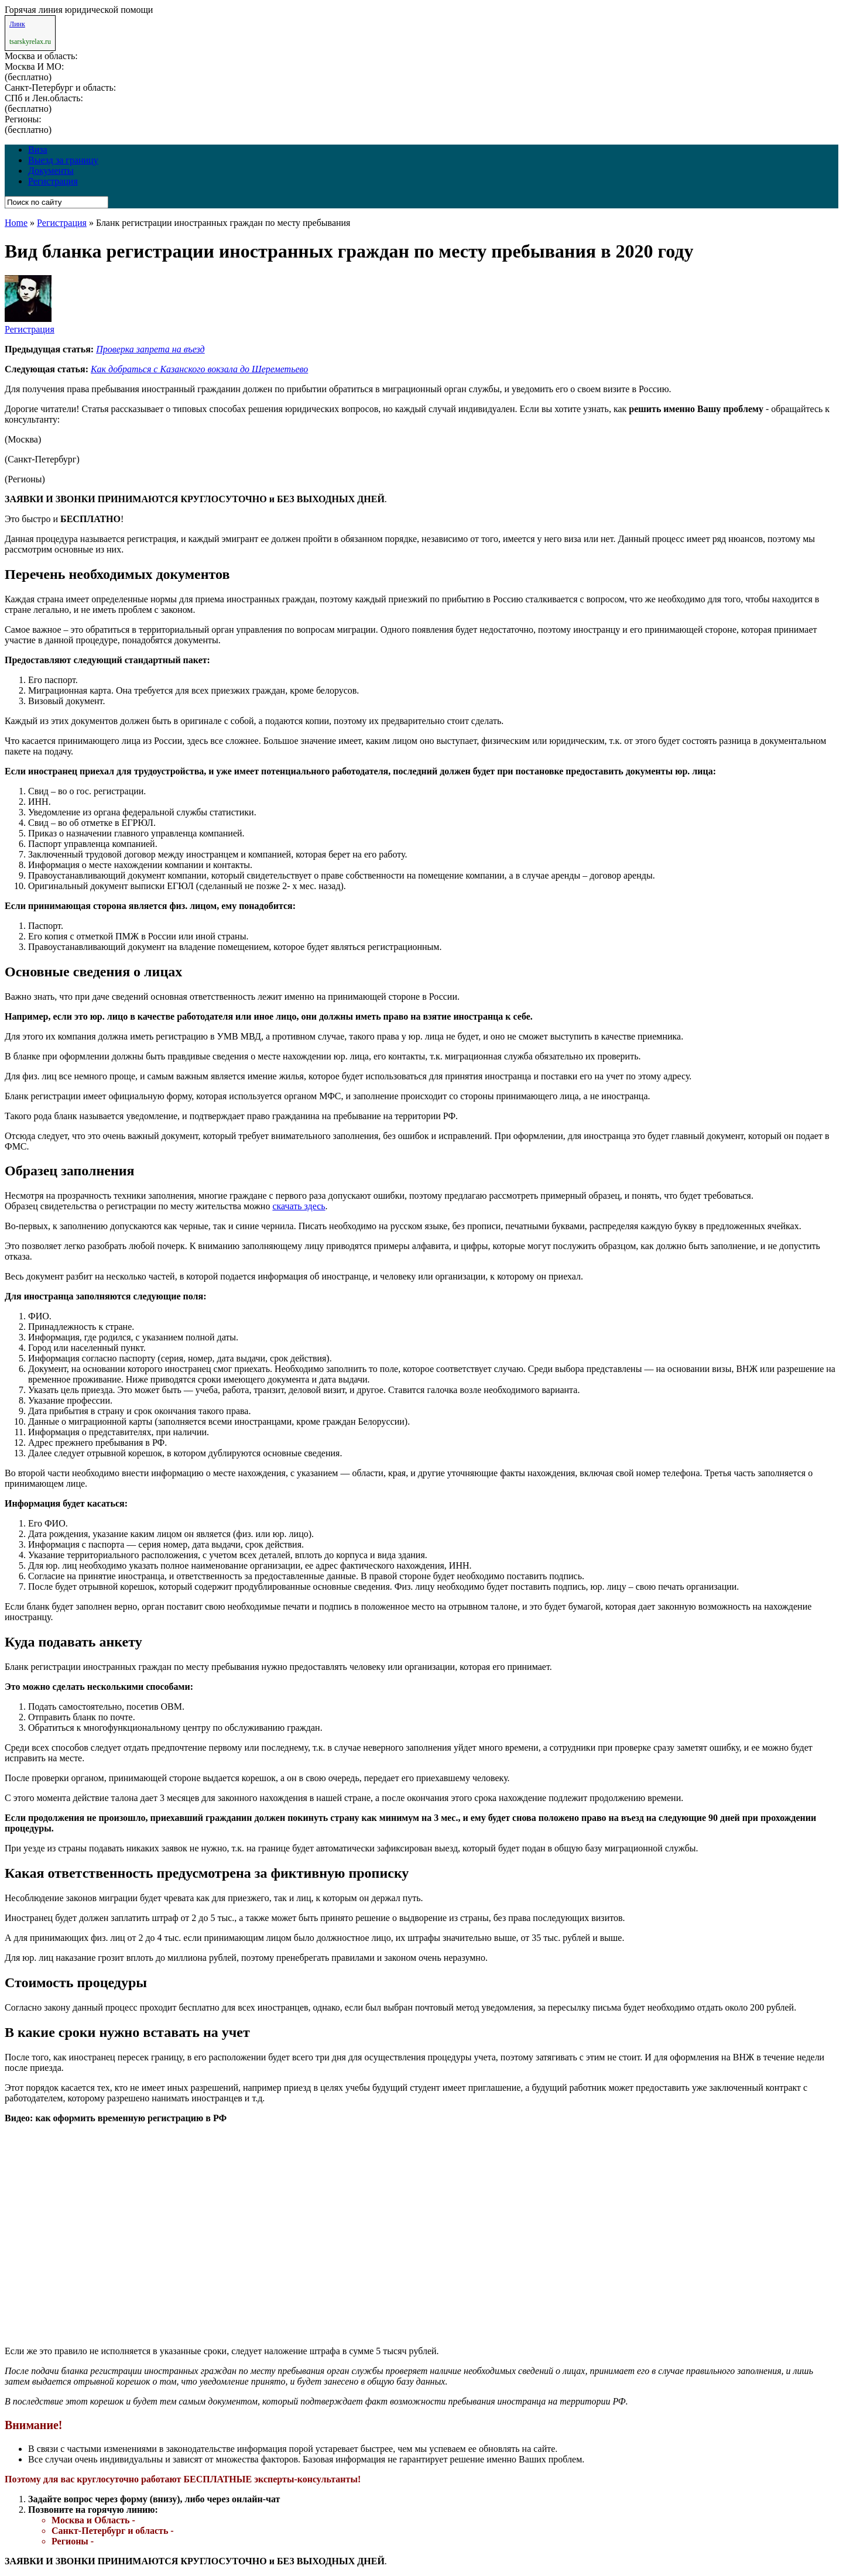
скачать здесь (298, 1206)
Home (16, 223)
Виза (37, 150)
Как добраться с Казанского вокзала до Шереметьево (199, 369)
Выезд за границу (63, 160)
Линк (17, 24)
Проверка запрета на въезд (150, 349)
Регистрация (53, 181)
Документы (51, 171)
